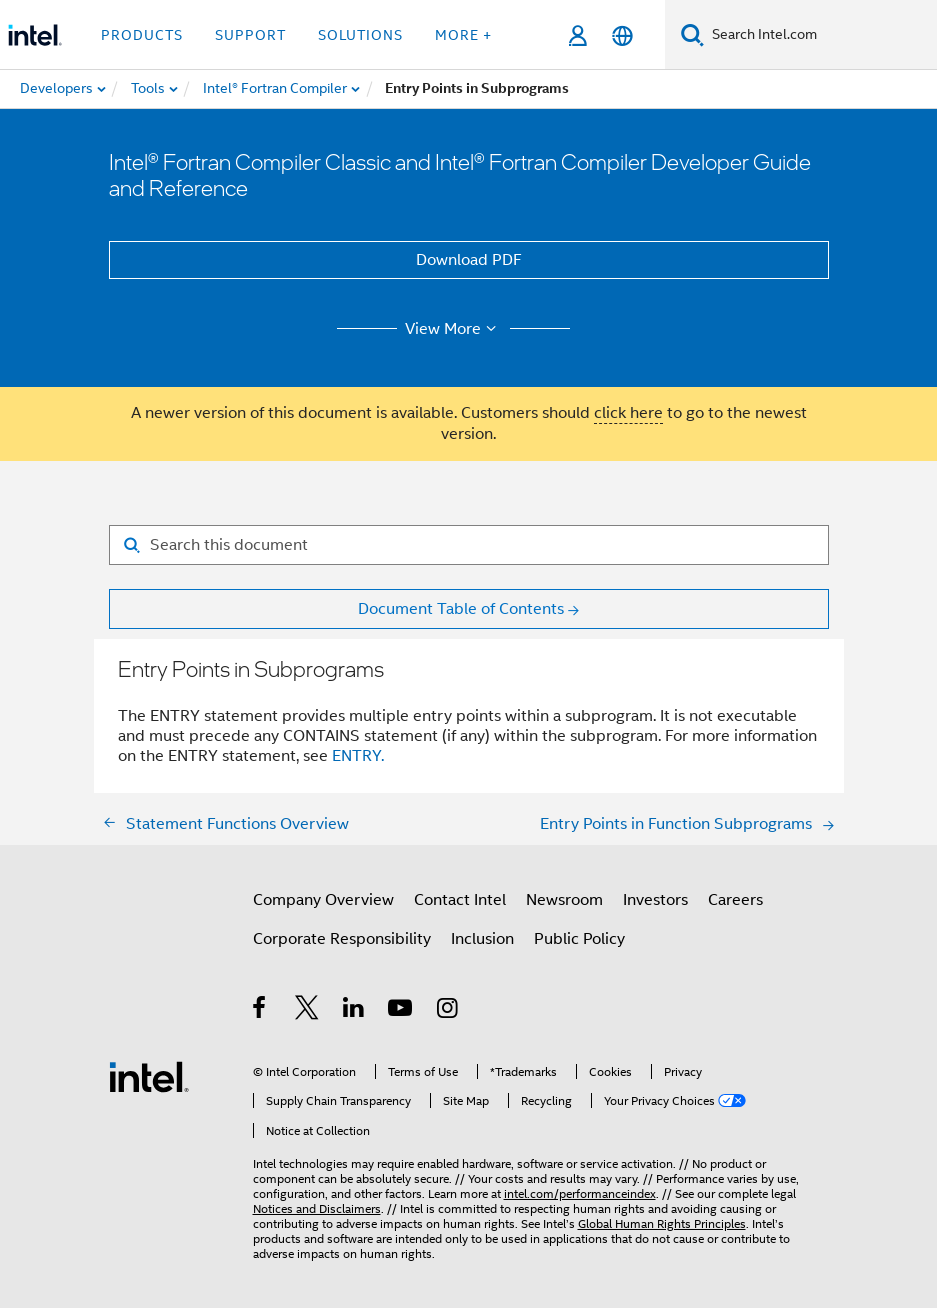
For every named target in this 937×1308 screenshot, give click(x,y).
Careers (735, 900)
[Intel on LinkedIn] (354, 1011)
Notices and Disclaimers (317, 1208)
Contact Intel (460, 900)
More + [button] (463, 35)
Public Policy (579, 939)
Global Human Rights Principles (662, 1223)
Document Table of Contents (461, 609)
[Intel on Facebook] (260, 1011)
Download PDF (469, 260)
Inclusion (482, 939)
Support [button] (250, 35)
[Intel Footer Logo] (149, 1076)
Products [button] (142, 35)
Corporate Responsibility (342, 939)
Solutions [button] (360, 35)
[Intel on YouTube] (401, 1011)
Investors (655, 900)
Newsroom (564, 900)
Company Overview (323, 900)
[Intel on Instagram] (448, 1011)
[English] (622, 35)
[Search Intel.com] (820, 35)
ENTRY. (358, 756)
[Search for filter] (469, 545)
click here (628, 413)
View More (453, 329)
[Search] (692, 34)
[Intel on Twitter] (307, 1011)
